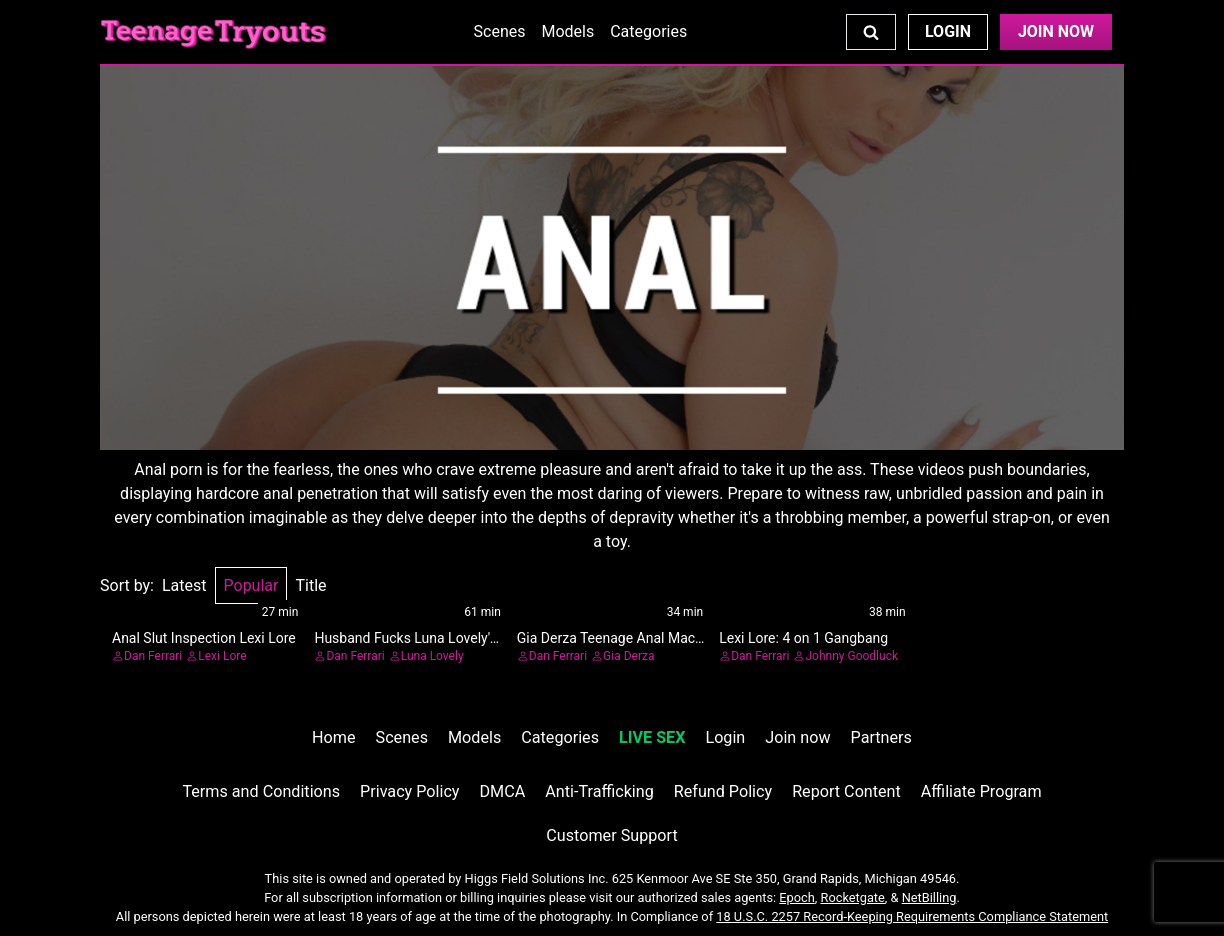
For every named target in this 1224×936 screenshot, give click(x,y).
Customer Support (611, 835)
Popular (251, 585)
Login (948, 31)
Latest (184, 585)
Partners (881, 737)
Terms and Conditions (261, 791)
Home (333, 737)
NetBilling (929, 897)
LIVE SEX (652, 737)
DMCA (503, 791)
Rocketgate (853, 897)
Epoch (797, 897)
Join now (797, 737)
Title (310, 585)
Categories (648, 31)
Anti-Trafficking (599, 791)
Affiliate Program (981, 791)
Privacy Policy (409, 791)
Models (567, 31)
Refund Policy (723, 791)
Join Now (1056, 31)
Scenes (500, 31)
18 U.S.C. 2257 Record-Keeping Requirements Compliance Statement (912, 916)
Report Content (846, 791)
